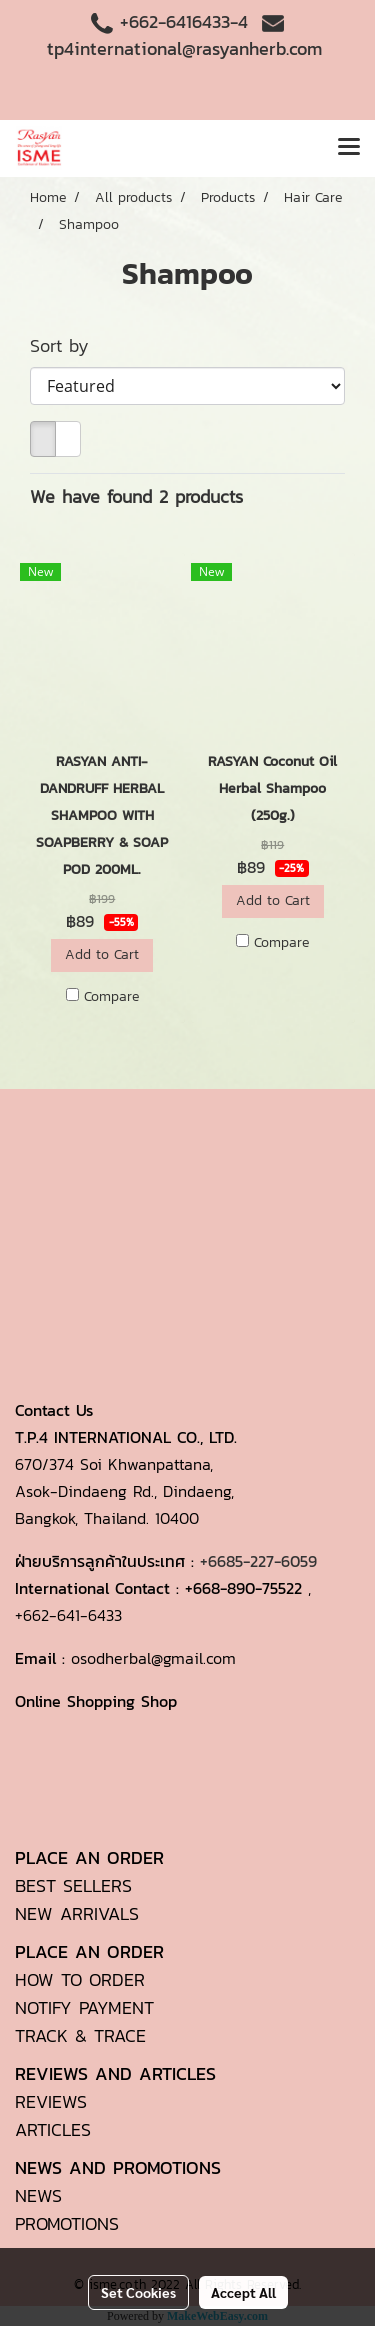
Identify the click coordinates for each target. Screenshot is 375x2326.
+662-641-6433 (68, 1615)
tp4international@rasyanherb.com (184, 48)
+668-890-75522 (243, 1588)
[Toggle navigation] (349, 148)
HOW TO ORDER (80, 1979)
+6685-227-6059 (258, 1561)
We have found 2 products (136, 496)
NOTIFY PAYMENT (84, 2007)
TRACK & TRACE (80, 2035)
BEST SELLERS (73, 1885)
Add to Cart (102, 954)
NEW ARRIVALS (77, 1913)
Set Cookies (138, 2292)
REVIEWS (51, 2101)
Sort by (70, 345)
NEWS (38, 2195)
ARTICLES (53, 2129)
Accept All (243, 2292)
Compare (111, 997)
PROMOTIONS (67, 2223)
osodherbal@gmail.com (153, 1658)
